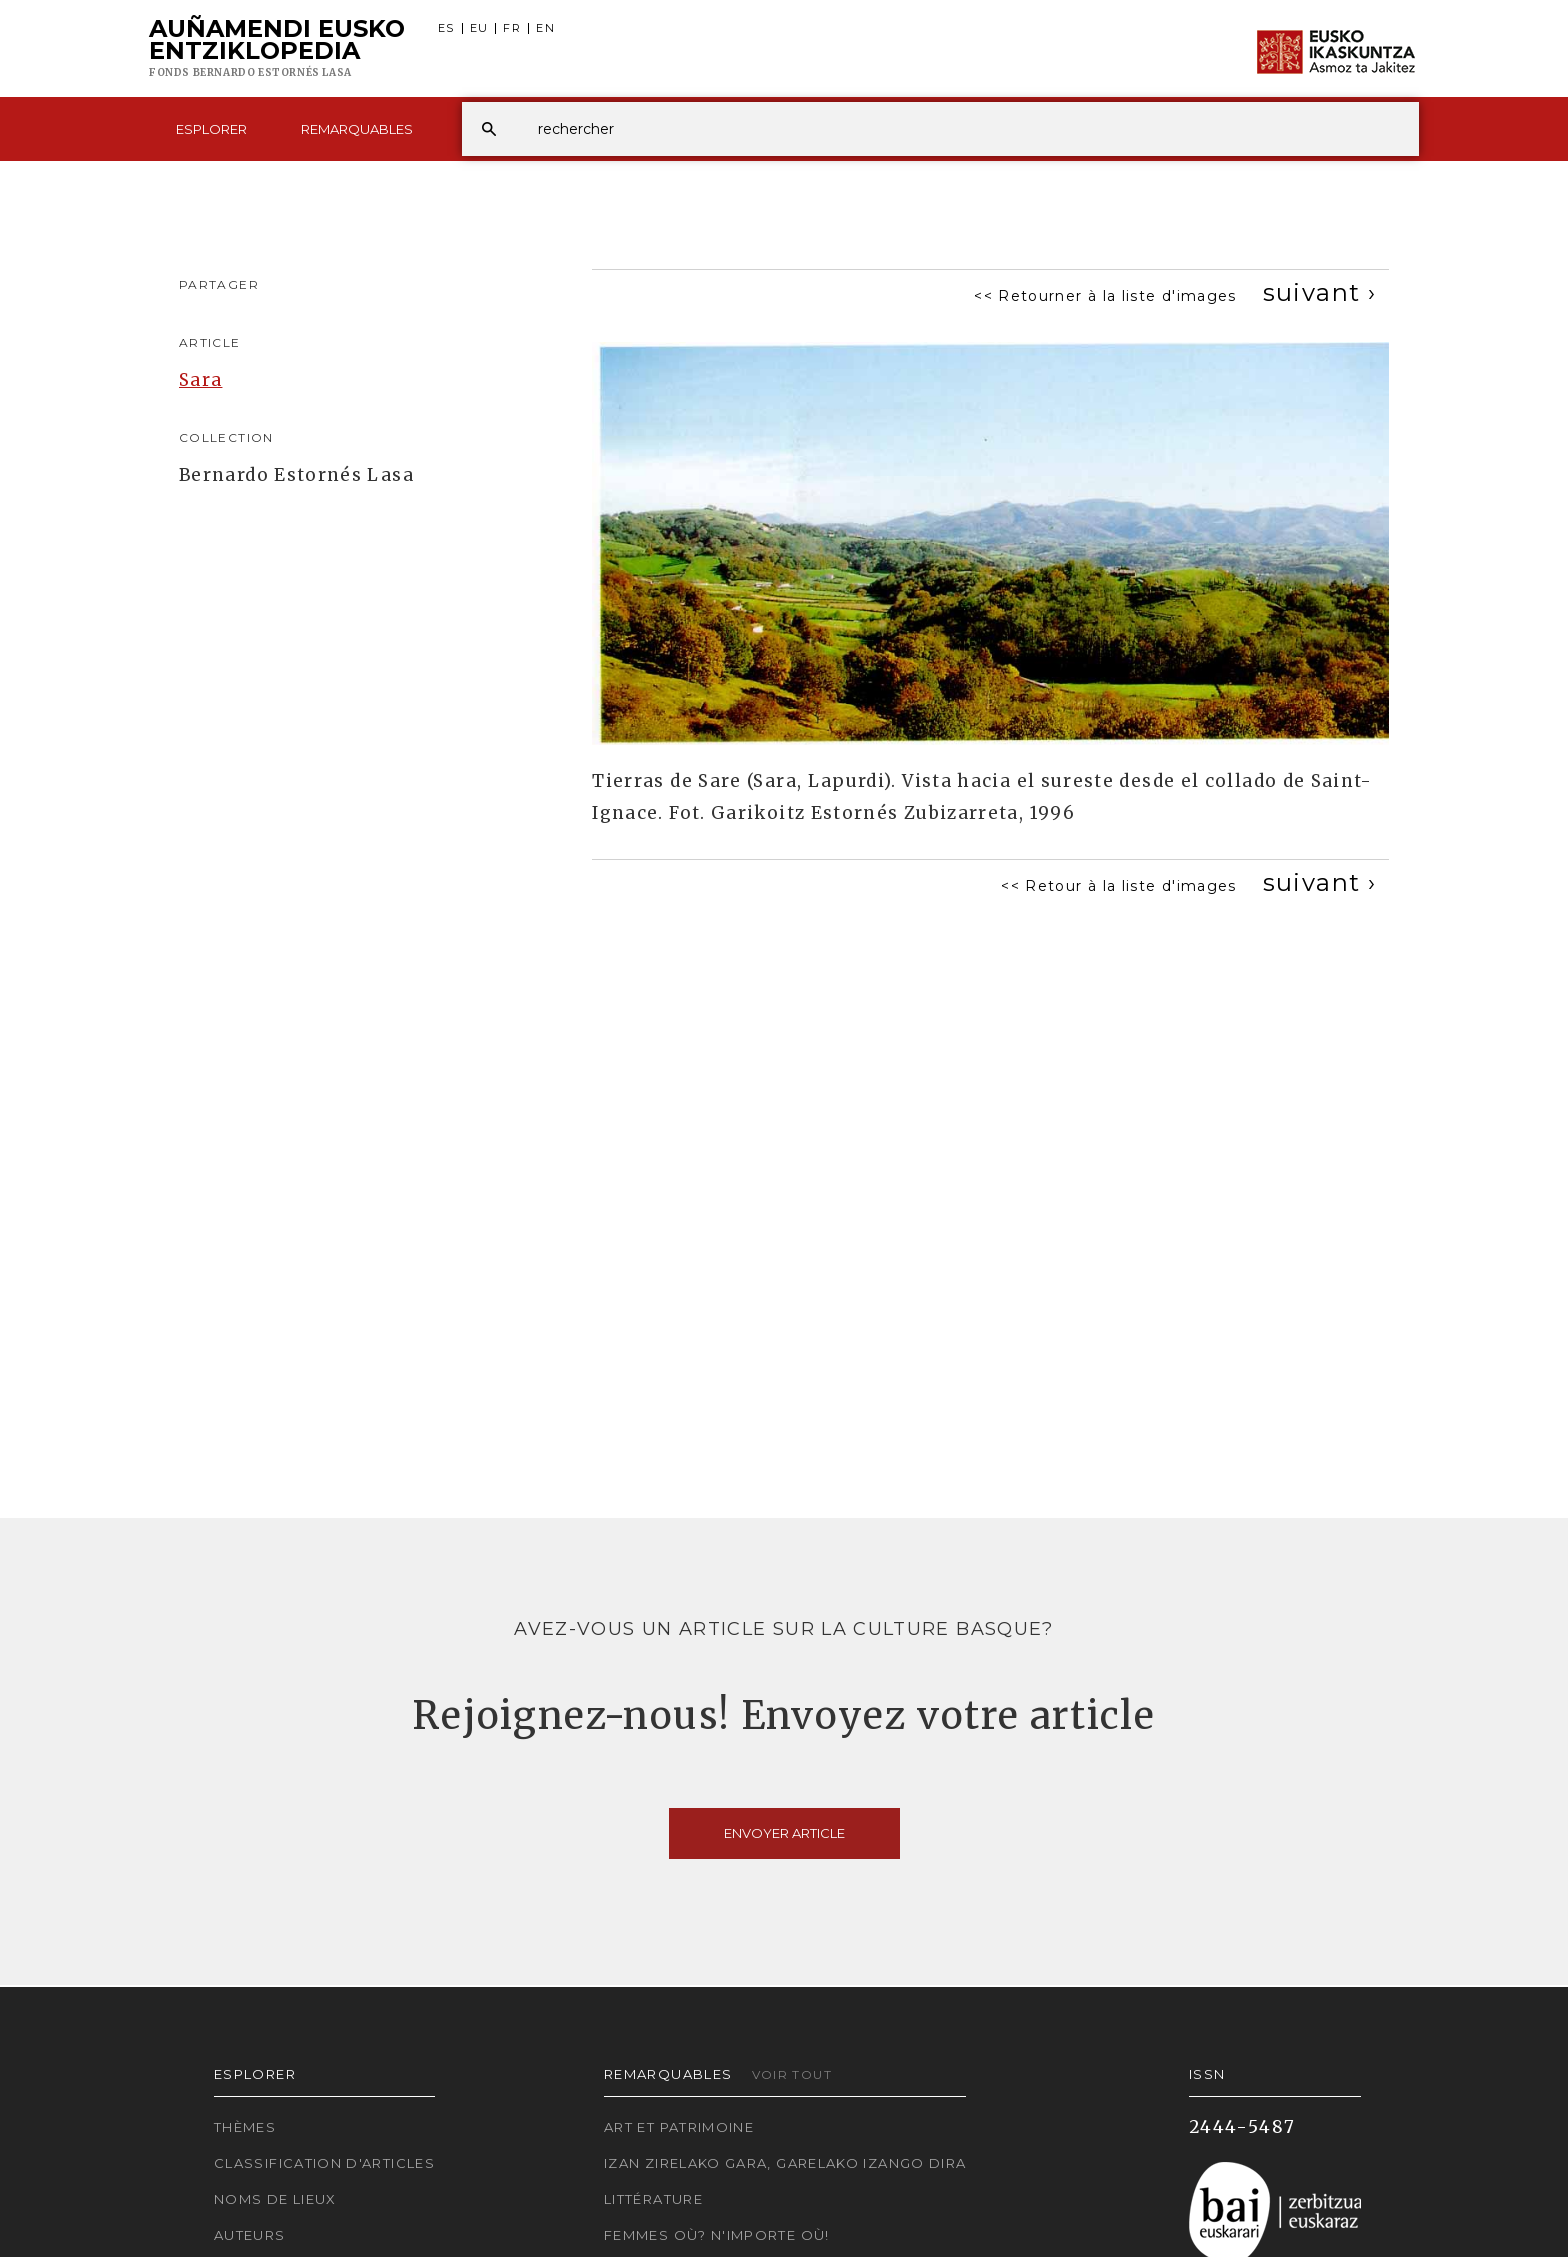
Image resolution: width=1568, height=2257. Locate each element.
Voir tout (792, 2074)
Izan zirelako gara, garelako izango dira (785, 2163)
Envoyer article (784, 1833)
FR (512, 28)
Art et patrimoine (679, 2127)
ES (446, 28)
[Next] (1319, 292)
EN (545, 28)
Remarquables (357, 129)
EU (479, 28)
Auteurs (250, 2235)
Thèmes (245, 2127)
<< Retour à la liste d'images (1118, 886)
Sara (200, 380)
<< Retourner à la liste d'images (1105, 296)
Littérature (653, 2199)
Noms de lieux (275, 2199)
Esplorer (211, 129)
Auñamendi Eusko (277, 49)
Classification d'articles (324, 2163)
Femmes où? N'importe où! (717, 2235)
